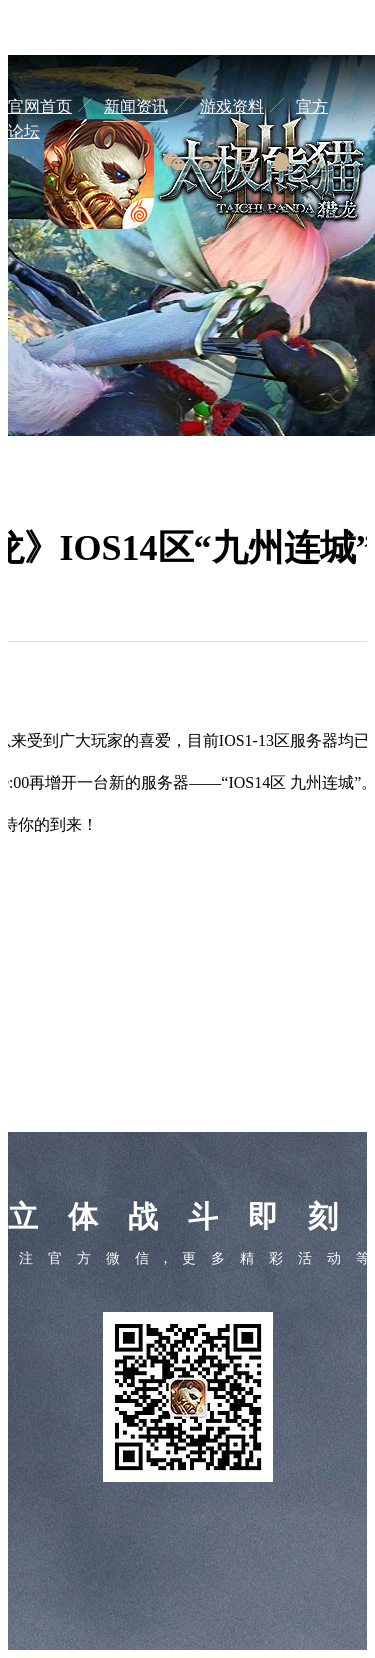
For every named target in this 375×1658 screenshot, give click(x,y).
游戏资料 (232, 106)
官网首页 (40, 106)
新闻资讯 (136, 106)
